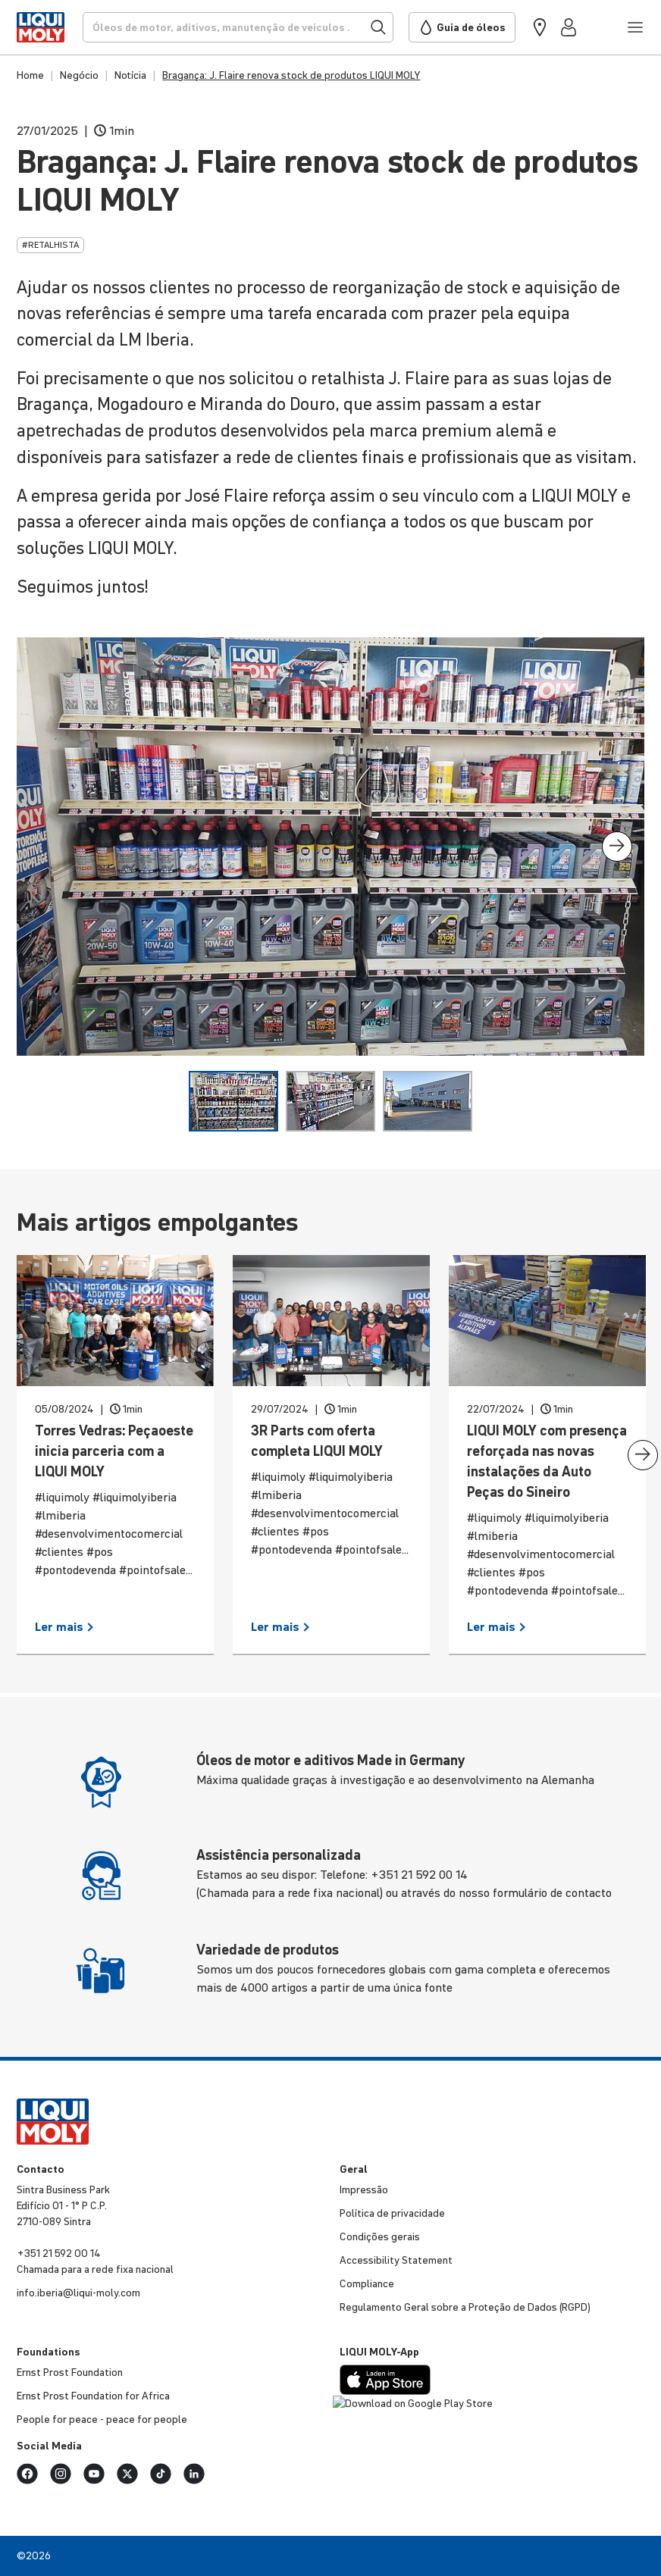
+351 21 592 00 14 (59, 2253)
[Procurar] (238, 27)
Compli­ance (367, 2283)
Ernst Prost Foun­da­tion (70, 2372)
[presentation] (617, 846)
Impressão (364, 2189)
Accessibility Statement (396, 2260)
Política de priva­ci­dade (392, 2213)
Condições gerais (380, 2236)
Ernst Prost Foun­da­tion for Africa (93, 2395)
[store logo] (40, 27)
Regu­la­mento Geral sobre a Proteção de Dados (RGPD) (465, 2307)
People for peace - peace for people (102, 2419)
